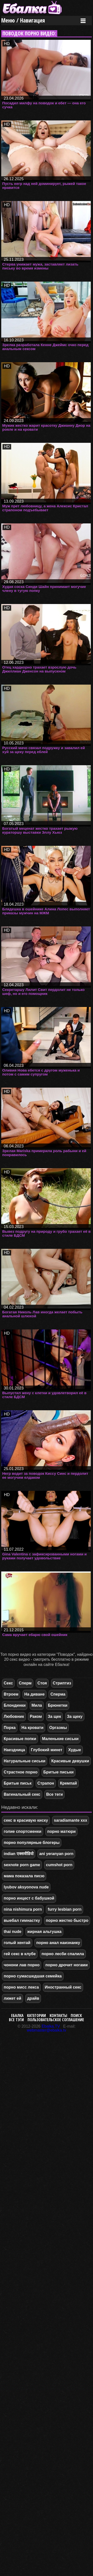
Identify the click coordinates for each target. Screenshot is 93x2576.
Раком (36, 1716)
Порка (10, 1727)
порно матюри (61, 1831)
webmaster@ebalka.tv (46, 2030)
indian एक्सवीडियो (18, 1854)
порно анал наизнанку (58, 1943)
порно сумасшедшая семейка (33, 1976)
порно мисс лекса (21, 1987)
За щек (54, 1716)
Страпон (45, 1783)
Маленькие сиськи (60, 1739)
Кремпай (68, 1783)
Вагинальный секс (22, 1794)
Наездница (14, 1750)
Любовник (14, 1716)
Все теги (54, 1794)
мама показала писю (24, 1876)
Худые (74, 1750)
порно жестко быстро (67, 1920)
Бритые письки (58, 1772)
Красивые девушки (70, 1761)
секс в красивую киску (26, 1820)
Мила (36, 1705)
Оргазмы (58, 1727)
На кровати (33, 1727)
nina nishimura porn (23, 1909)
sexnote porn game (22, 1865)
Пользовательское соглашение (56, 2019)
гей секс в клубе (20, 1954)
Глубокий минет (46, 1750)
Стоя (42, 1683)
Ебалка (17, 2015)
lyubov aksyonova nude (26, 1887)
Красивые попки (20, 1739)
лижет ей (12, 1998)
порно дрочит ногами (66, 1965)
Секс (8, 1683)
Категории (36, 2015)
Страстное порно (20, 1772)
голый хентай (17, 1943)
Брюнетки (57, 1705)
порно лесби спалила (63, 1954)
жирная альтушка (44, 1931)
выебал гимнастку (22, 1920)
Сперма (57, 1694)
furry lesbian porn (64, 1909)
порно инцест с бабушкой (29, 1898)
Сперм (25, 1683)
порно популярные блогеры (32, 1842)
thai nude (12, 1931)
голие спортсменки (22, 1831)
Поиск (76, 2015)
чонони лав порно (21, 1965)
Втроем (11, 1694)
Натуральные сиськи (24, 1761)
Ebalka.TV (51, 2026)
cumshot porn (59, 1865)
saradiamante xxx (70, 1820)
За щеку (75, 1716)
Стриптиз (62, 1683)
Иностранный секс (63, 1987)
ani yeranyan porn (56, 1854)
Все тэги (16, 2019)
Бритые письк (17, 1783)
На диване (34, 1694)
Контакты (58, 2015)
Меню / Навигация (23, 20)
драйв (33, 1998)
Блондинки (15, 1705)
